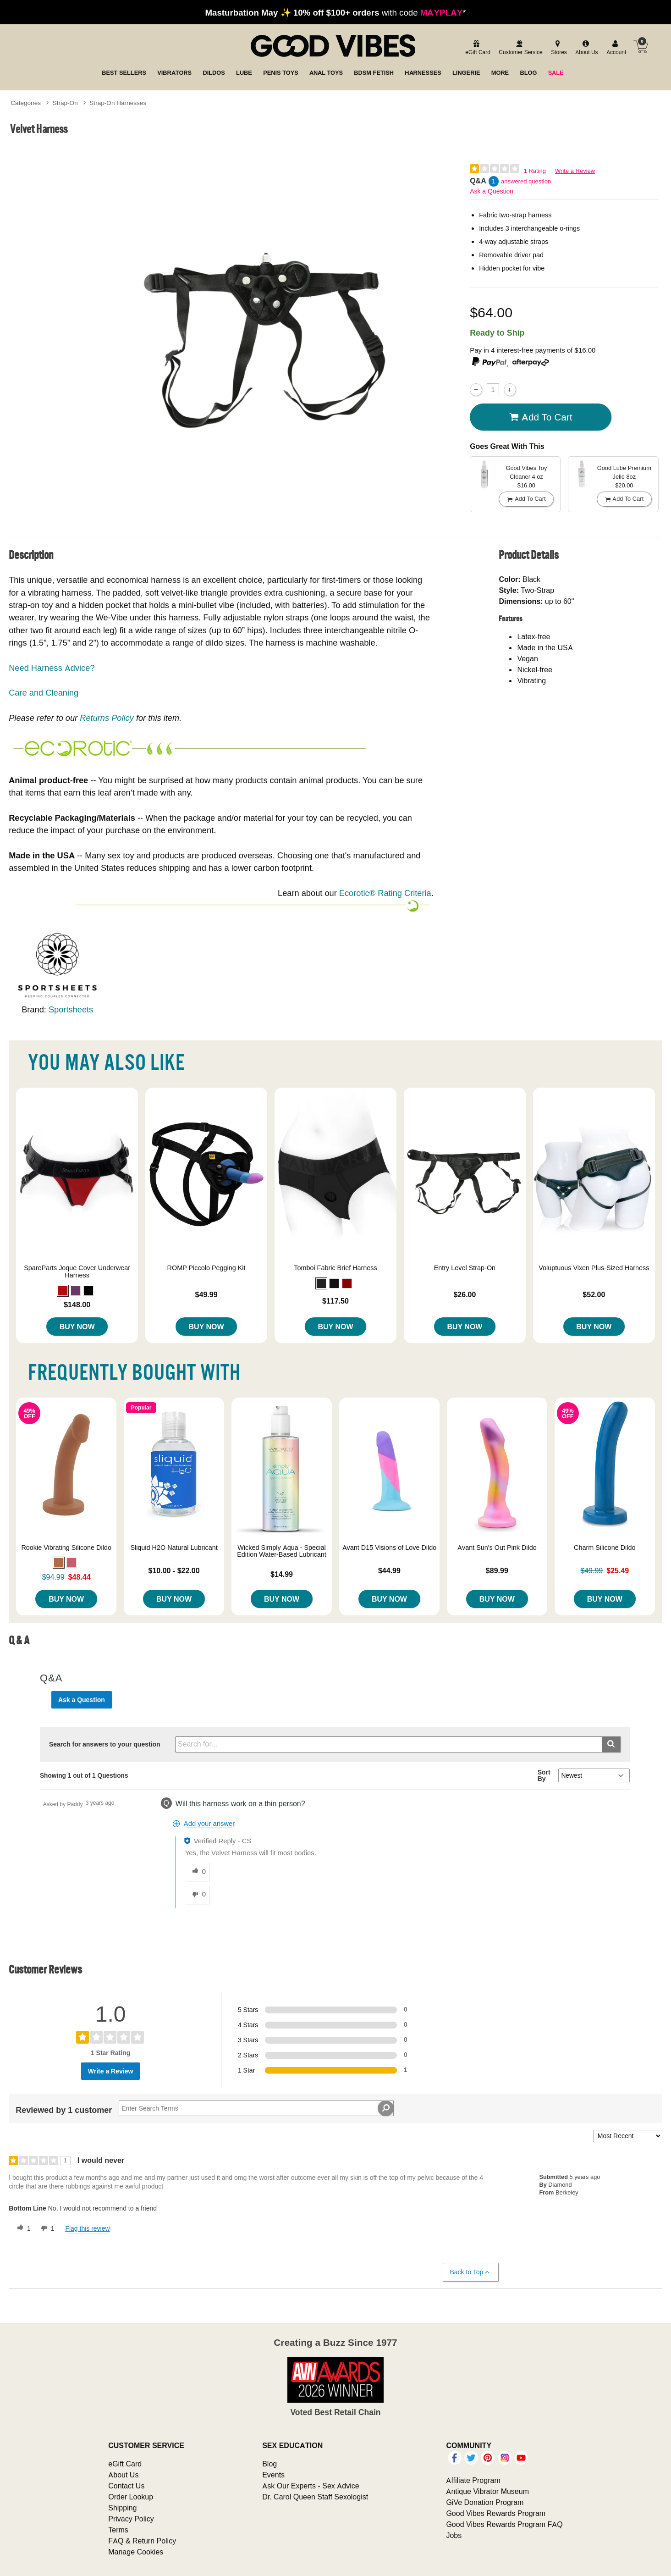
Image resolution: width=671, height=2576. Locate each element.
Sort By (544, 1775)
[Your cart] (640, 46)
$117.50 (335, 1300)
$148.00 (77, 1304)
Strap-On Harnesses (117, 103)
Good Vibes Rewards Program (495, 2513)
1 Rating (535, 170)
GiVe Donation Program (484, 2502)
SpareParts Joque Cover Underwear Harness (77, 1271)
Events (273, 2474)
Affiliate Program (473, 2480)
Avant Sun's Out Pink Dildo (497, 1547)
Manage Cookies (135, 2551)
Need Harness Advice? (51, 668)
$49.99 (206, 1294)
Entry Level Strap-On (464, 1268)
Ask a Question (491, 191)
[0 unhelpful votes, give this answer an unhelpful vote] (197, 1894)
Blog (269, 2463)
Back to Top (470, 2272)
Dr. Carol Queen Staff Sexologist (315, 2496)
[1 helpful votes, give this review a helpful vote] (22, 2228)
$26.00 (464, 1294)
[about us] (585, 47)
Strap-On (65, 103)
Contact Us (126, 2485)
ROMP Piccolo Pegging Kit (206, 1268)
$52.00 (594, 1294)
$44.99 (389, 1570)
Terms (118, 2529)
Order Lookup (130, 2496)
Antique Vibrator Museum (487, 2491)
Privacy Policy (131, 2518)
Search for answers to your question (104, 1744)
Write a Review (575, 170)
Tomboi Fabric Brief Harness (335, 1268)
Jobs (454, 2535)
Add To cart (540, 417)
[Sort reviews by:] (628, 2136)
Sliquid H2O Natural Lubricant (173, 1547)
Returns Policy (107, 718)
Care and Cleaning (43, 692)
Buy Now (77, 1326)
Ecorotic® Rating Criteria (385, 893)
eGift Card (125, 2463)
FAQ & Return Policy (142, 2540)
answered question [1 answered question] (526, 181)
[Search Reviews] (256, 2108)
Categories (26, 103)
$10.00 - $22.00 (174, 1570)
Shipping (122, 2507)
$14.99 (281, 1574)
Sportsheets (71, 1009)
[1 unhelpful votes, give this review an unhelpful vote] (46, 2228)
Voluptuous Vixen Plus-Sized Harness (594, 1268)
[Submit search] (611, 1744)
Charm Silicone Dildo (604, 1547)
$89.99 (497, 1570)
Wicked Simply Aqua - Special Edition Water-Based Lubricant (281, 1551)
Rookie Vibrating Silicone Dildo (66, 1547)
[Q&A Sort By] (593, 1775)
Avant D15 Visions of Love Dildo (389, 1547)
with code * (335, 12)
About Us (123, 2474)
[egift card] (476, 47)
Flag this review (87, 2228)
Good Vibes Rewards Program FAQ (504, 2524)
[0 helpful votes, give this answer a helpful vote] (197, 1872)
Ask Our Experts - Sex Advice (310, 2485)
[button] (63, 1291)
